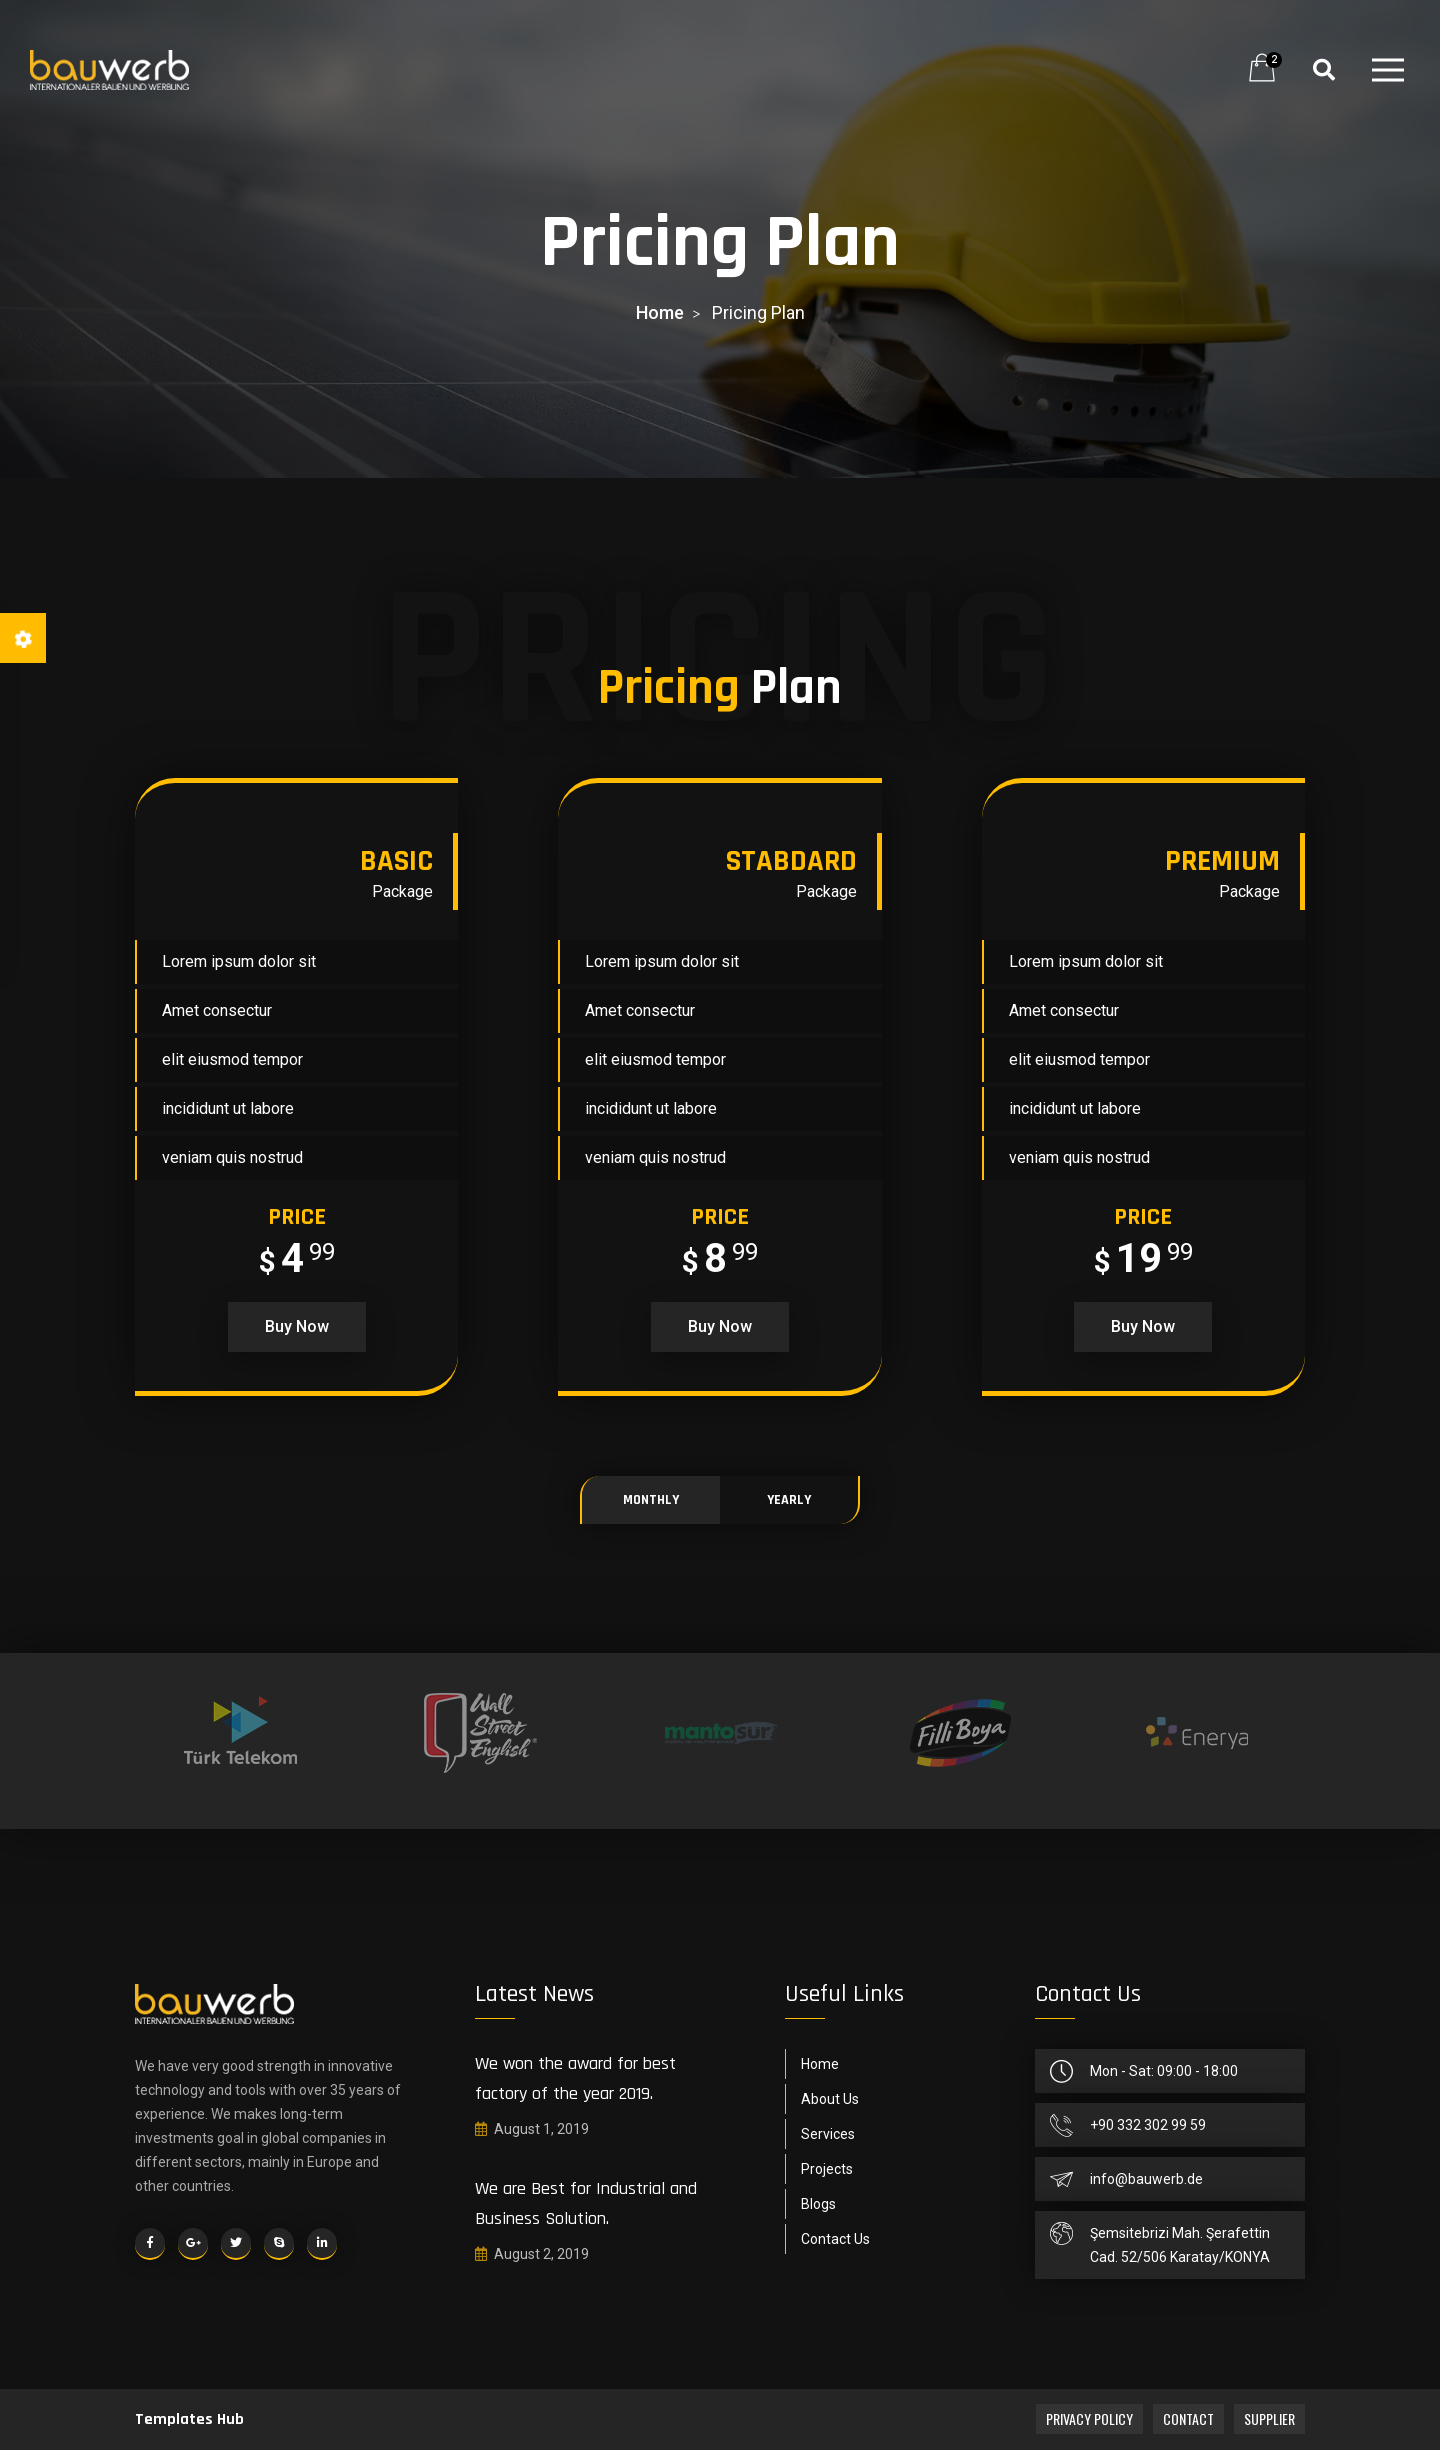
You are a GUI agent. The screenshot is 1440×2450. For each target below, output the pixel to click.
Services (828, 2134)
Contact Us (835, 2239)
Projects (827, 2169)
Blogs (818, 2204)
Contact (1188, 2418)
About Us (830, 2099)
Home (820, 2064)
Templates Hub (189, 2419)
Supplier (1269, 2418)
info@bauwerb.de (1146, 2179)
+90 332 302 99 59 (1148, 2125)
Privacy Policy (1089, 2418)
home (660, 312)
